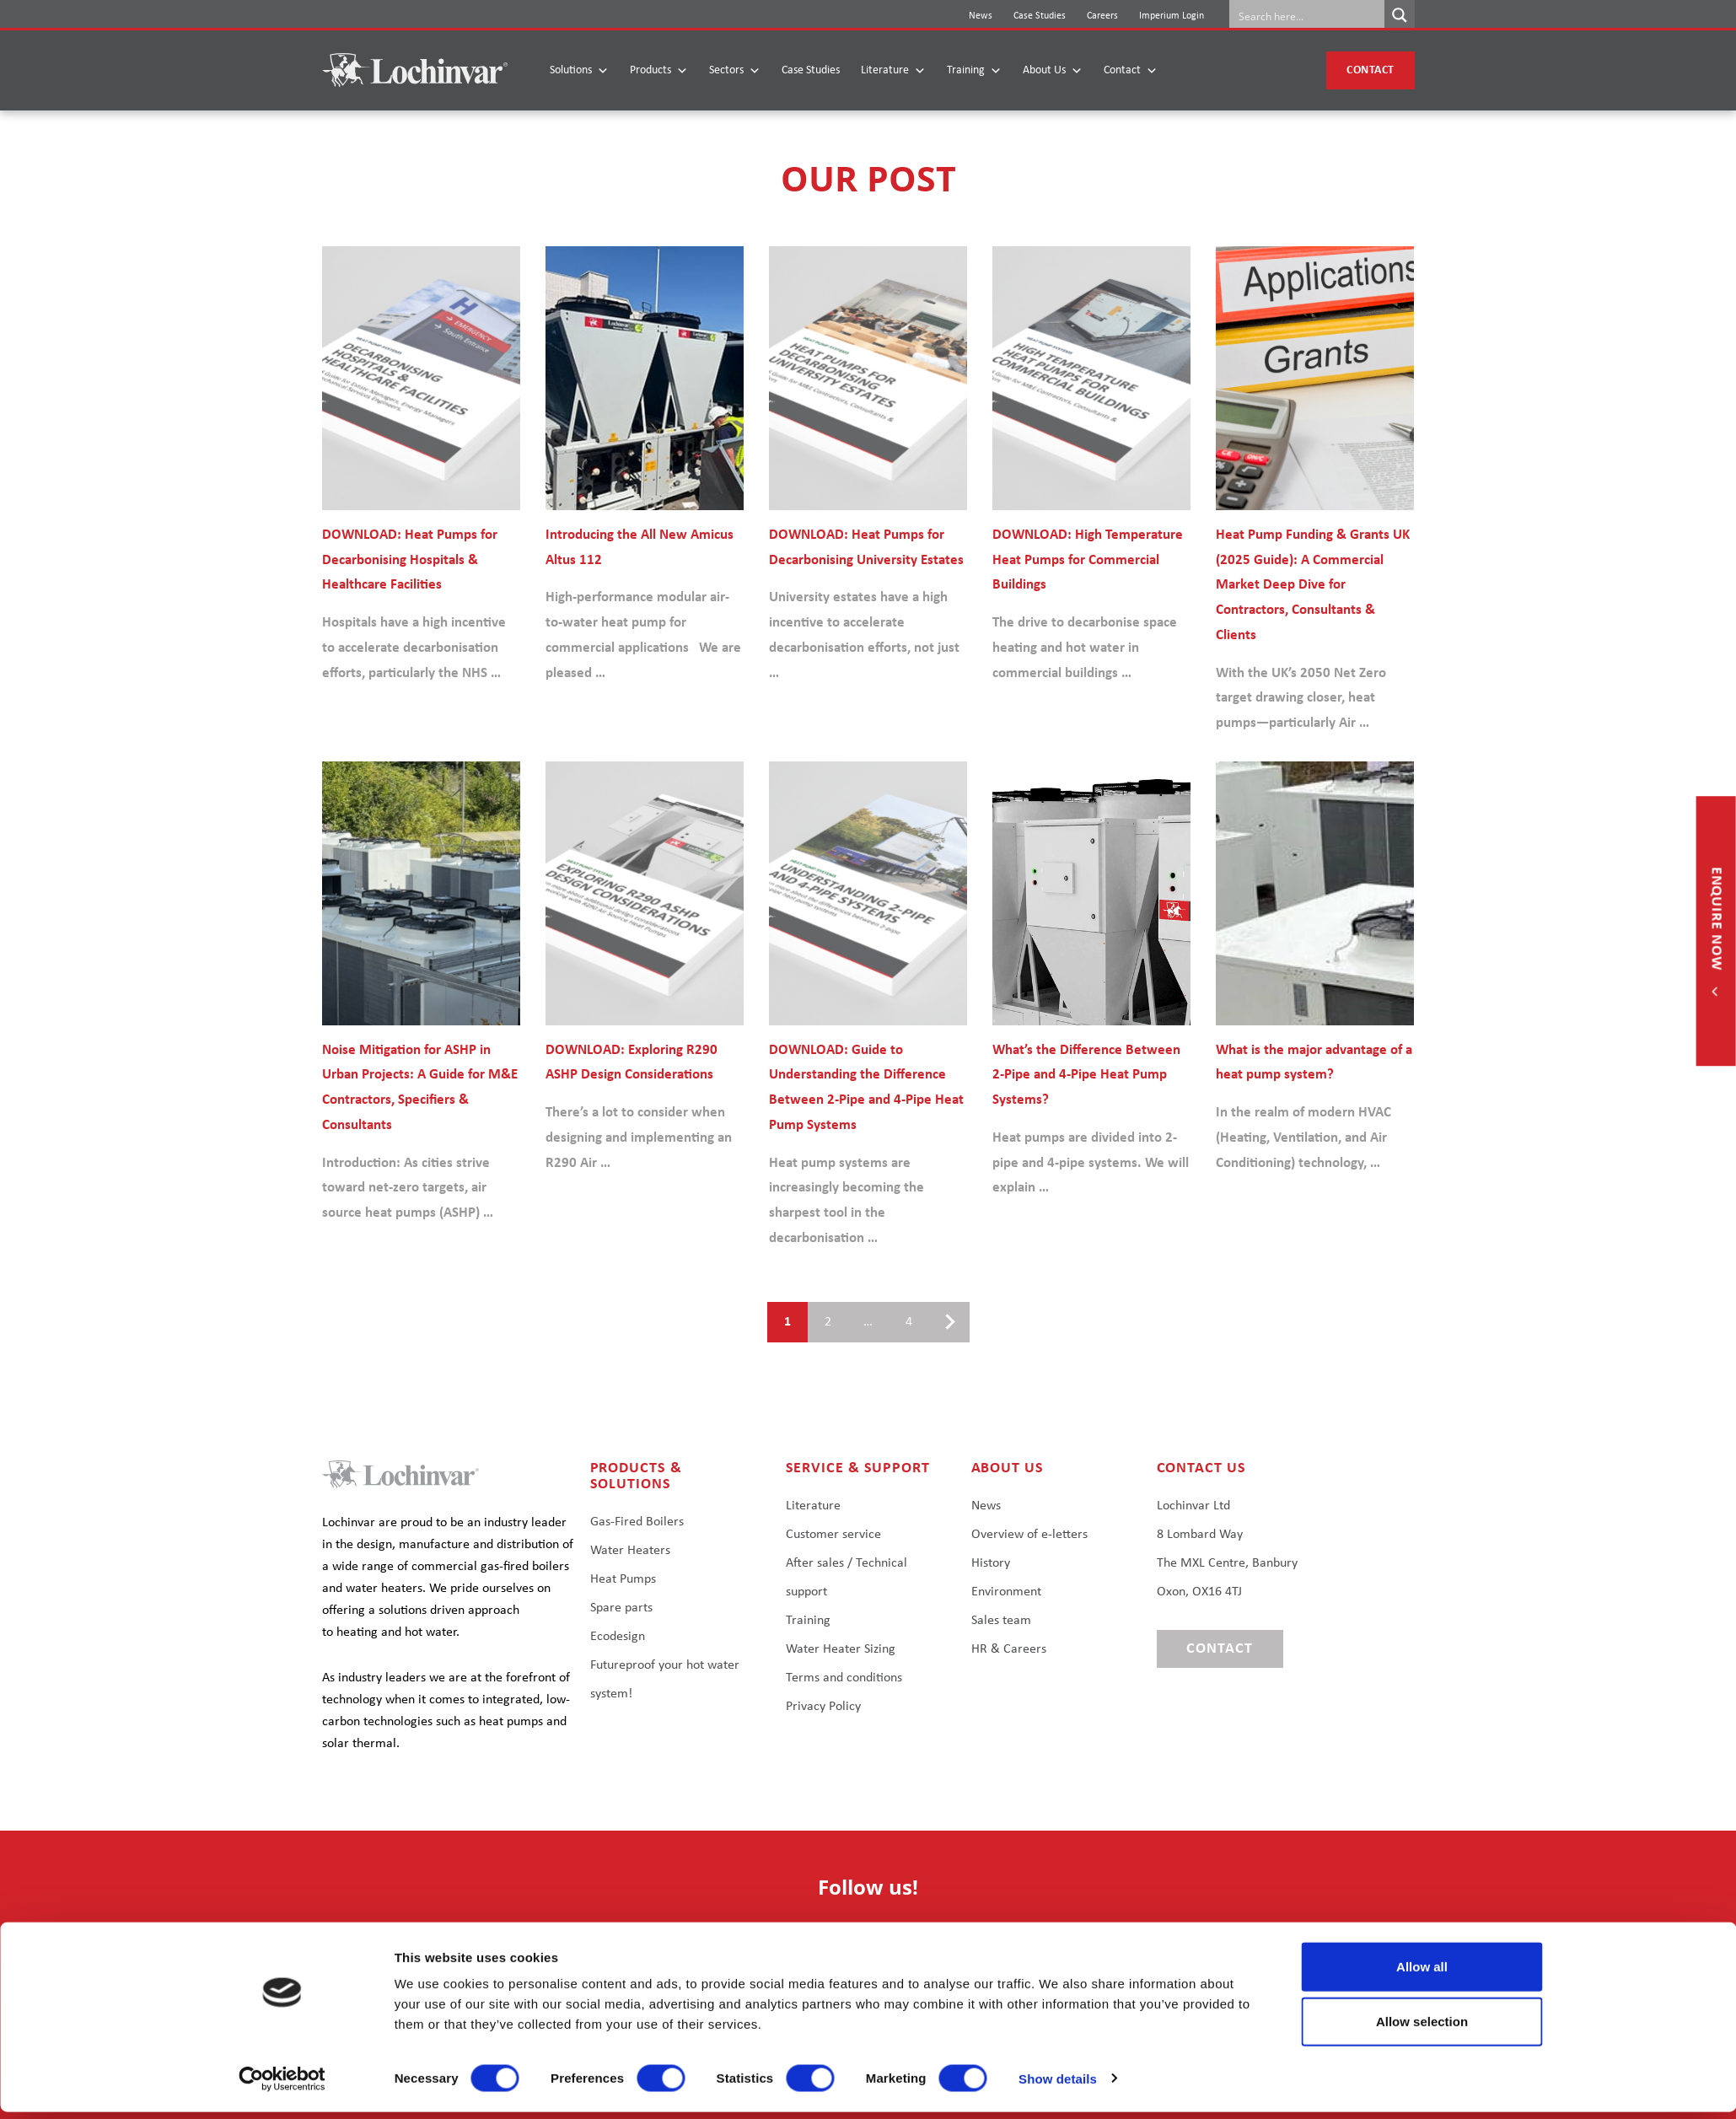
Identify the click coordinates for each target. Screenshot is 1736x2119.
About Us (1053, 71)
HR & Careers (1008, 1649)
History (990, 1563)
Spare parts (621, 1608)
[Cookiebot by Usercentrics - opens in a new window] (282, 2086)
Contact (1131, 71)
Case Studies (1039, 16)
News (980, 16)
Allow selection (1422, 2029)
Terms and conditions (844, 1678)
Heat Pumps (623, 1579)
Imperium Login (1171, 16)
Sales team (1001, 1620)
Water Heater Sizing (840, 1649)
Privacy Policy (823, 1706)
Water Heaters (630, 1550)
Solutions (579, 71)
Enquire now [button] (1716, 921)
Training (974, 71)
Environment (1006, 1592)
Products (659, 71)
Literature (893, 71)
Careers (1102, 16)
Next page (942, 1322)
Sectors (735, 71)
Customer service (833, 1534)
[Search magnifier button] (1399, 15)
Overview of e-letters (1029, 1534)
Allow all (1422, 1973)
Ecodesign (617, 1636)
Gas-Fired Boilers (637, 1522)
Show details (1057, 2086)
